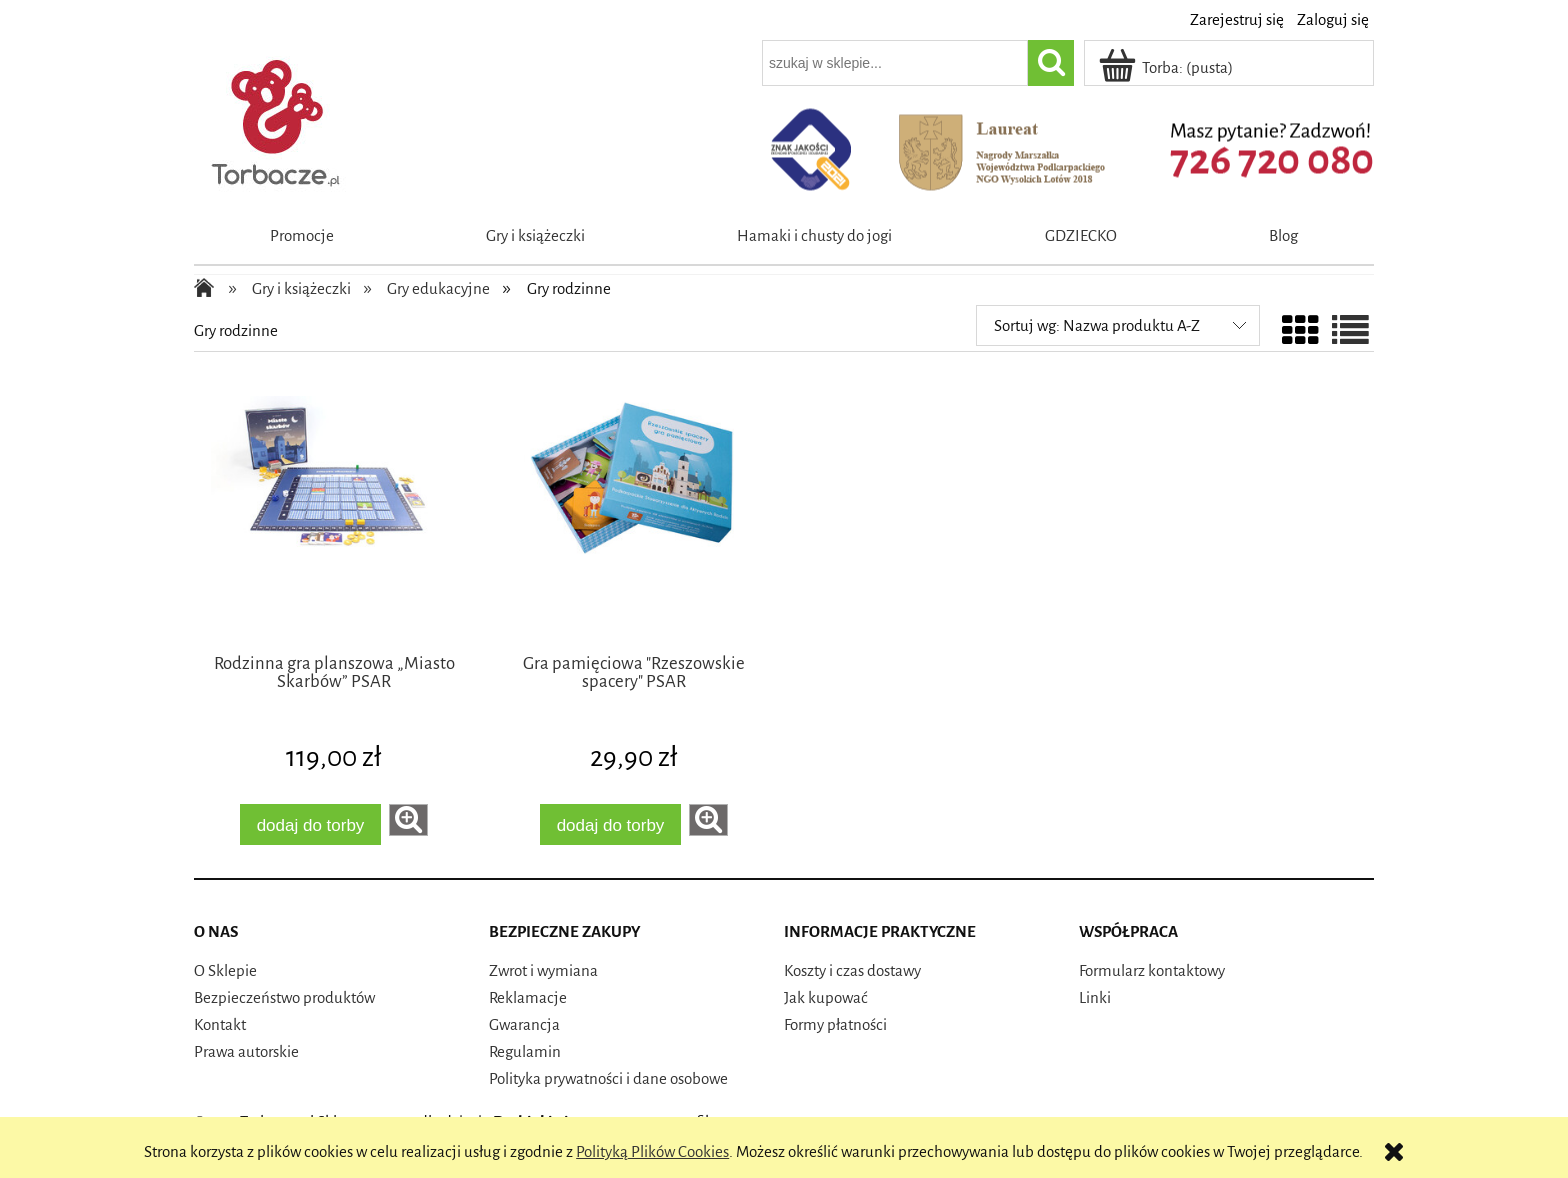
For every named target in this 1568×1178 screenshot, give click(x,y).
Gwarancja (524, 1024)
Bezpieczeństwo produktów (284, 997)
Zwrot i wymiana (543, 970)
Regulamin (525, 1051)
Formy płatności (835, 1024)
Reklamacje (528, 997)
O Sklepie (225, 970)
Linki (1095, 997)
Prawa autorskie (246, 1051)
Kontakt (220, 1024)
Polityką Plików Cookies (652, 1151)
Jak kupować (826, 997)
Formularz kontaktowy (1152, 970)
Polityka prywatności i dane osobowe (608, 1078)
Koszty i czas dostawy (852, 970)
